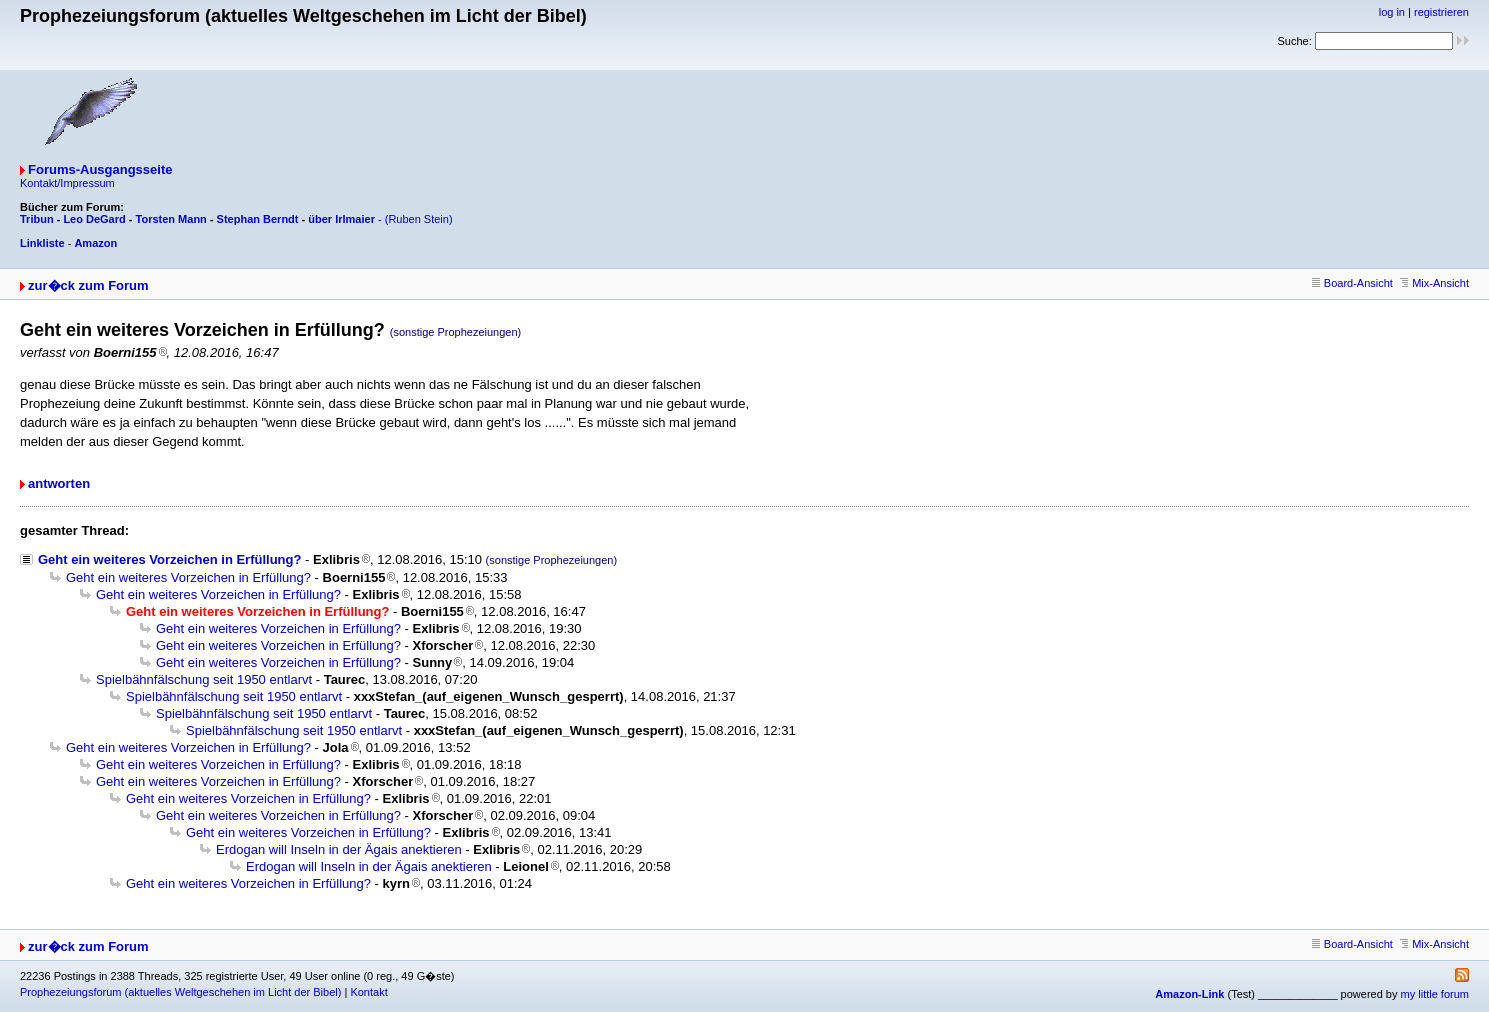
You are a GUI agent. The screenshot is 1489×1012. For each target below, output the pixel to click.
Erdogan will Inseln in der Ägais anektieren (339, 849)
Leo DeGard (94, 219)
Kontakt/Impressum (67, 183)
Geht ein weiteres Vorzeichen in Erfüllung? (169, 559)
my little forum (1435, 994)
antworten (59, 483)
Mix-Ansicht (1434, 283)
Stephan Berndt (258, 219)
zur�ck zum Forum (88, 285)
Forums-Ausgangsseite (100, 169)
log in (1392, 12)
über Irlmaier (341, 219)
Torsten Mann (171, 219)
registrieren (1441, 12)
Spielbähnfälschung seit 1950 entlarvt (204, 679)
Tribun (37, 219)
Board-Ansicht (1352, 283)
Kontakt (368, 992)
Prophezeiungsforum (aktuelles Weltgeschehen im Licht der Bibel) (180, 992)
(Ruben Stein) (419, 219)
